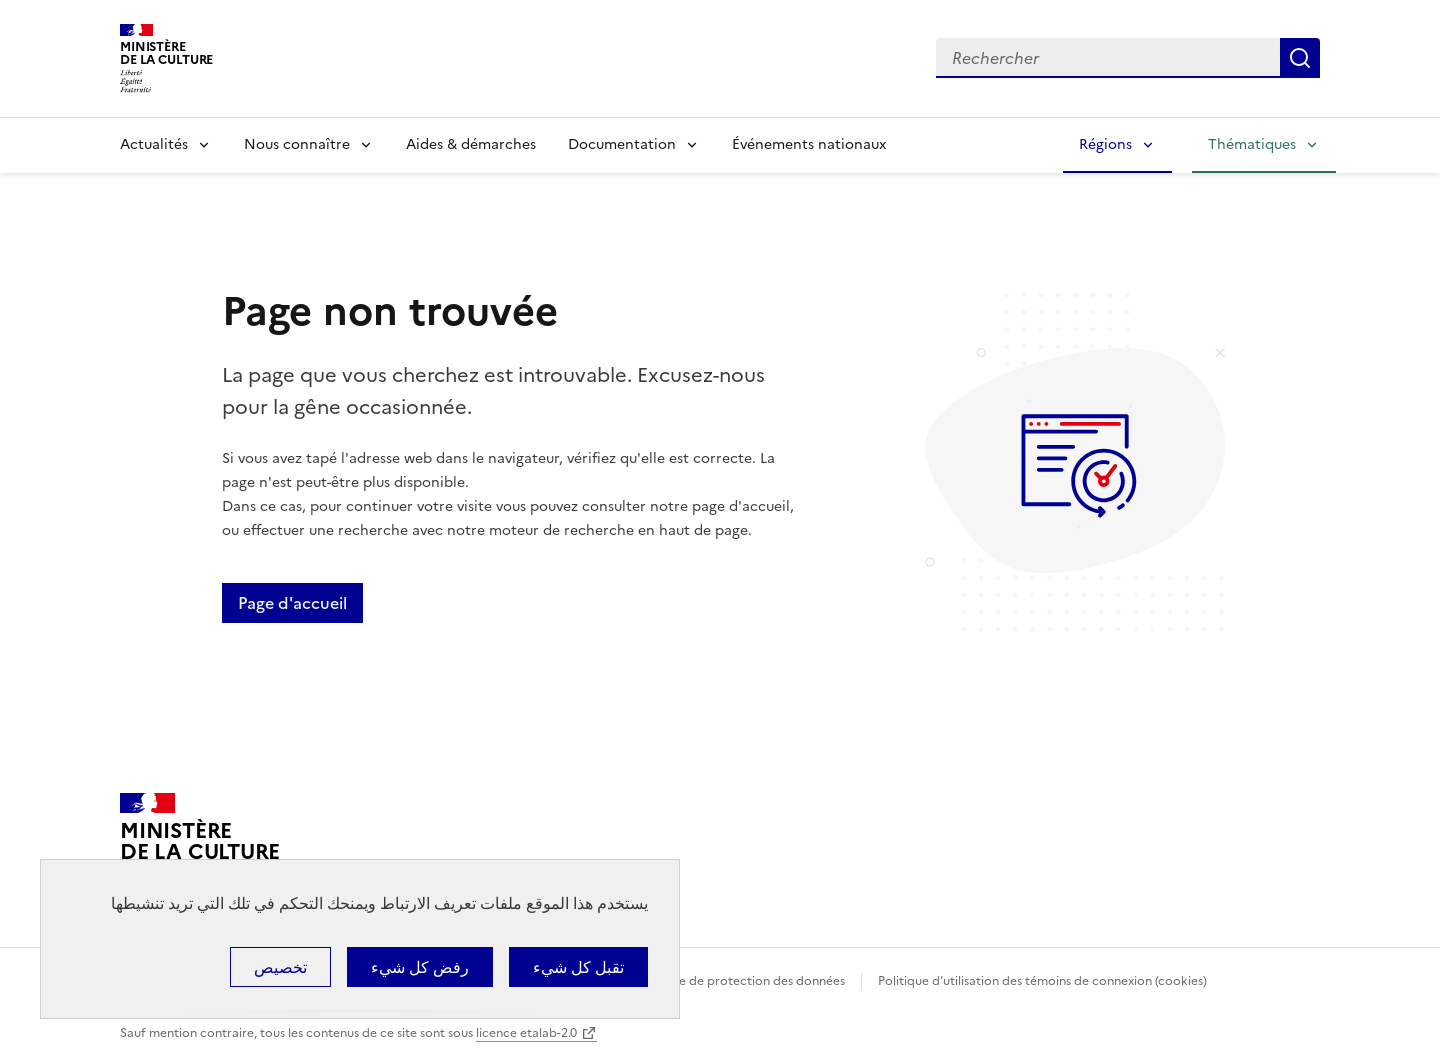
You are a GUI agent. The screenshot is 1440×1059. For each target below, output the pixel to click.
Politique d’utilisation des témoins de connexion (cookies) (1042, 981)
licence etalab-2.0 (526, 1033)
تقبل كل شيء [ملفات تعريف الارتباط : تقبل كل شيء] (578, 967)
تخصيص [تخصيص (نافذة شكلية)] (280, 967)
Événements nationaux (809, 144)
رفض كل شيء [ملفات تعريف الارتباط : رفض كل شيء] (420, 967)
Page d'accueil (292, 603)
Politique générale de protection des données (713, 981)
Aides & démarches (471, 144)
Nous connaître (297, 144)
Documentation (622, 144)
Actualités (154, 144)
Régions (1105, 144)
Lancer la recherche (1300, 58)
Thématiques (1252, 144)
